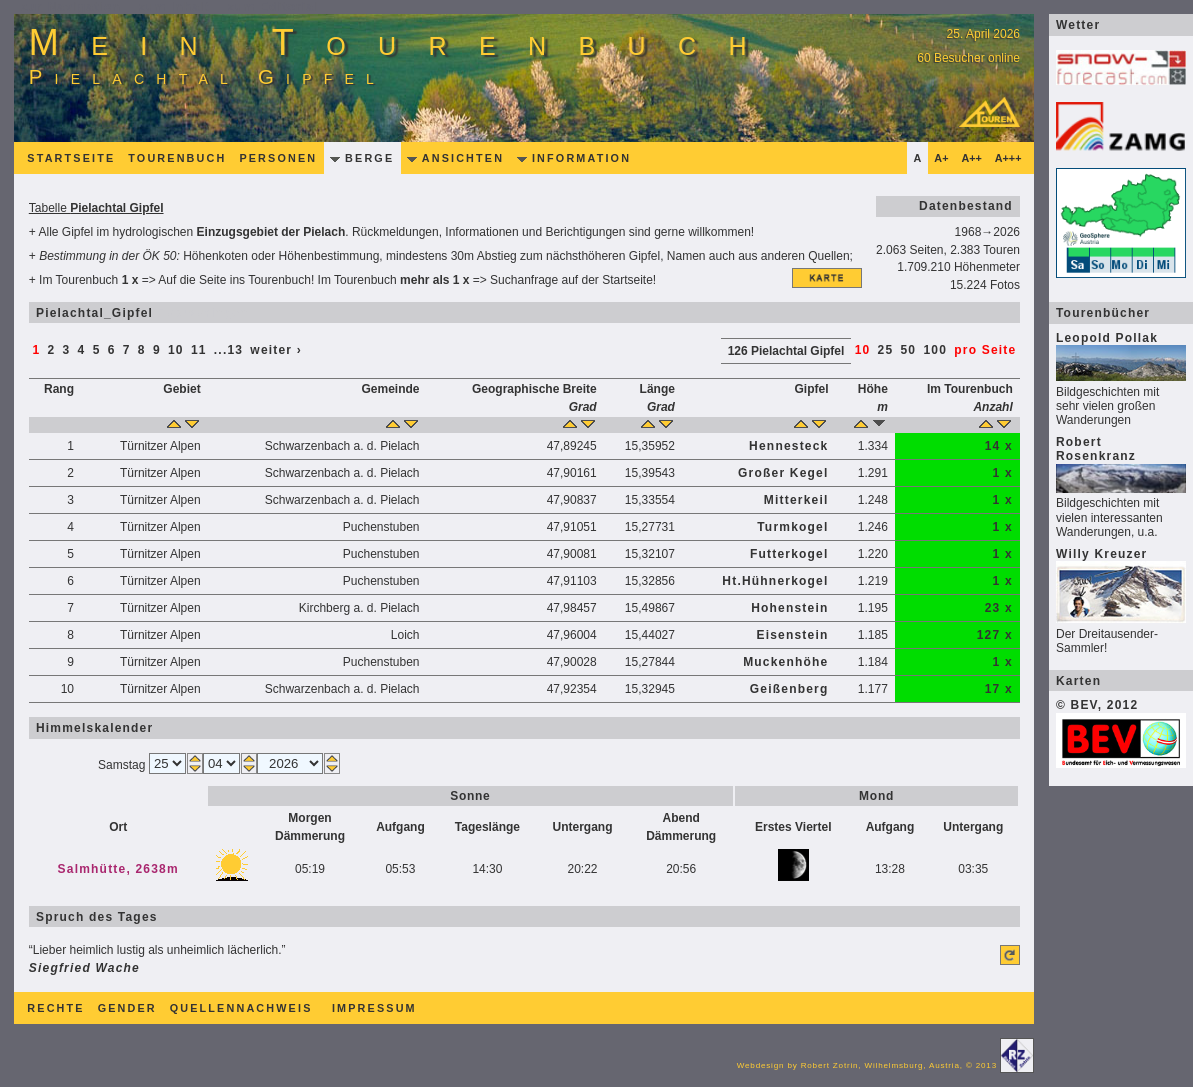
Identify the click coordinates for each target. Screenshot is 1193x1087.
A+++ (1008, 158)
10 (176, 350)
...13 (228, 350)
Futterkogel (789, 554)
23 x (999, 608)
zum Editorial (273, 7)
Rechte (55, 1008)
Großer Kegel (783, 473)
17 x (999, 689)
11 (199, 350)
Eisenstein (792, 635)
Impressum (374, 1008)
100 (935, 350)
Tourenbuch (177, 158)
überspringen (201, 313)
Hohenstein (789, 608)
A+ (941, 158)
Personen (278, 158)
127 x (995, 635)
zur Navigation (71, 7)
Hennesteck (788, 446)
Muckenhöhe (785, 662)
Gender (127, 1008)
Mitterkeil (796, 500)
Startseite (71, 158)
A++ (971, 158)
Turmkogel (792, 527)
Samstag (123, 765)
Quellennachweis (241, 1008)
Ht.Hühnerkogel (775, 581)
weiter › (276, 350)
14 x (999, 446)
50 (909, 350)
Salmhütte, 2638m (118, 869)
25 (886, 350)
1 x (1002, 473)
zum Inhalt (174, 7)
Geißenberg (789, 689)
